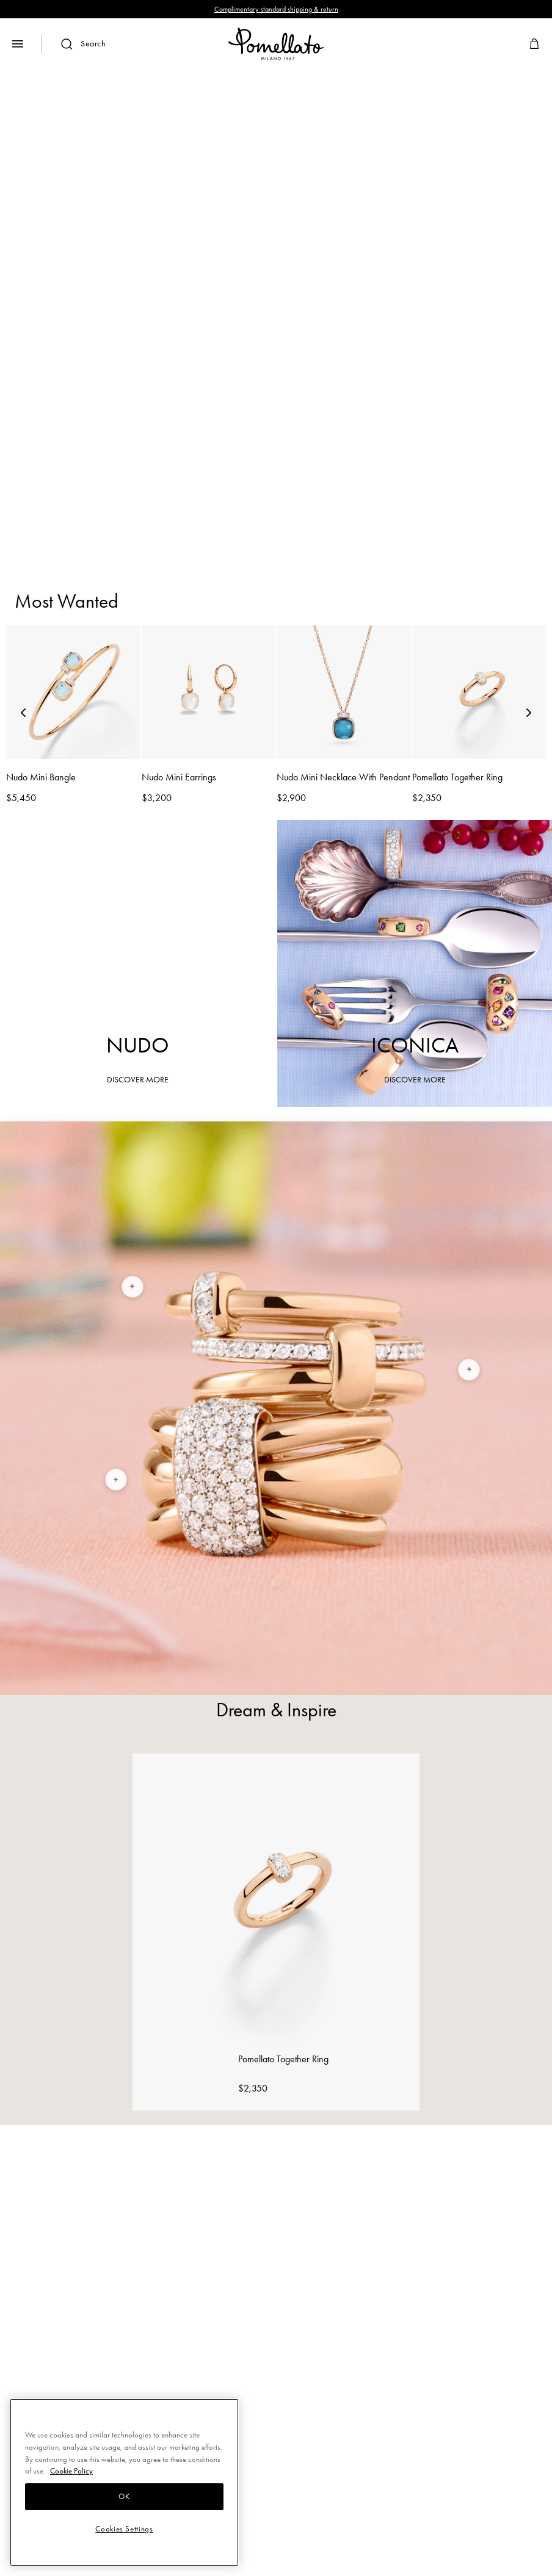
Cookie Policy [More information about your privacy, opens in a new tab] (71, 2470)
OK (123, 2496)
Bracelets (216, 483)
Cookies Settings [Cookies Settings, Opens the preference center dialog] (124, 2528)
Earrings (300, 483)
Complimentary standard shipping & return (276, 9)
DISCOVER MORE (276, 367)
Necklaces (388, 483)
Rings (143, 483)
